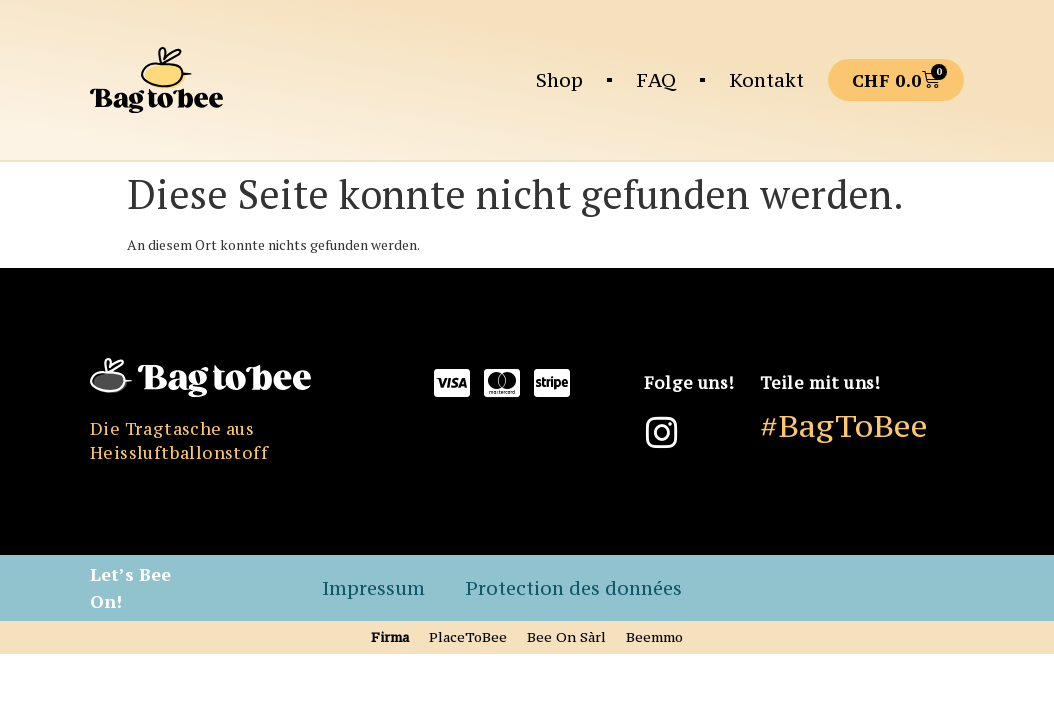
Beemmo (654, 637)
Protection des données (573, 588)
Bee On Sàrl (566, 637)
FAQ (656, 80)
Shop (559, 80)
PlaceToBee (468, 637)
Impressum (373, 588)
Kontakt (766, 80)
